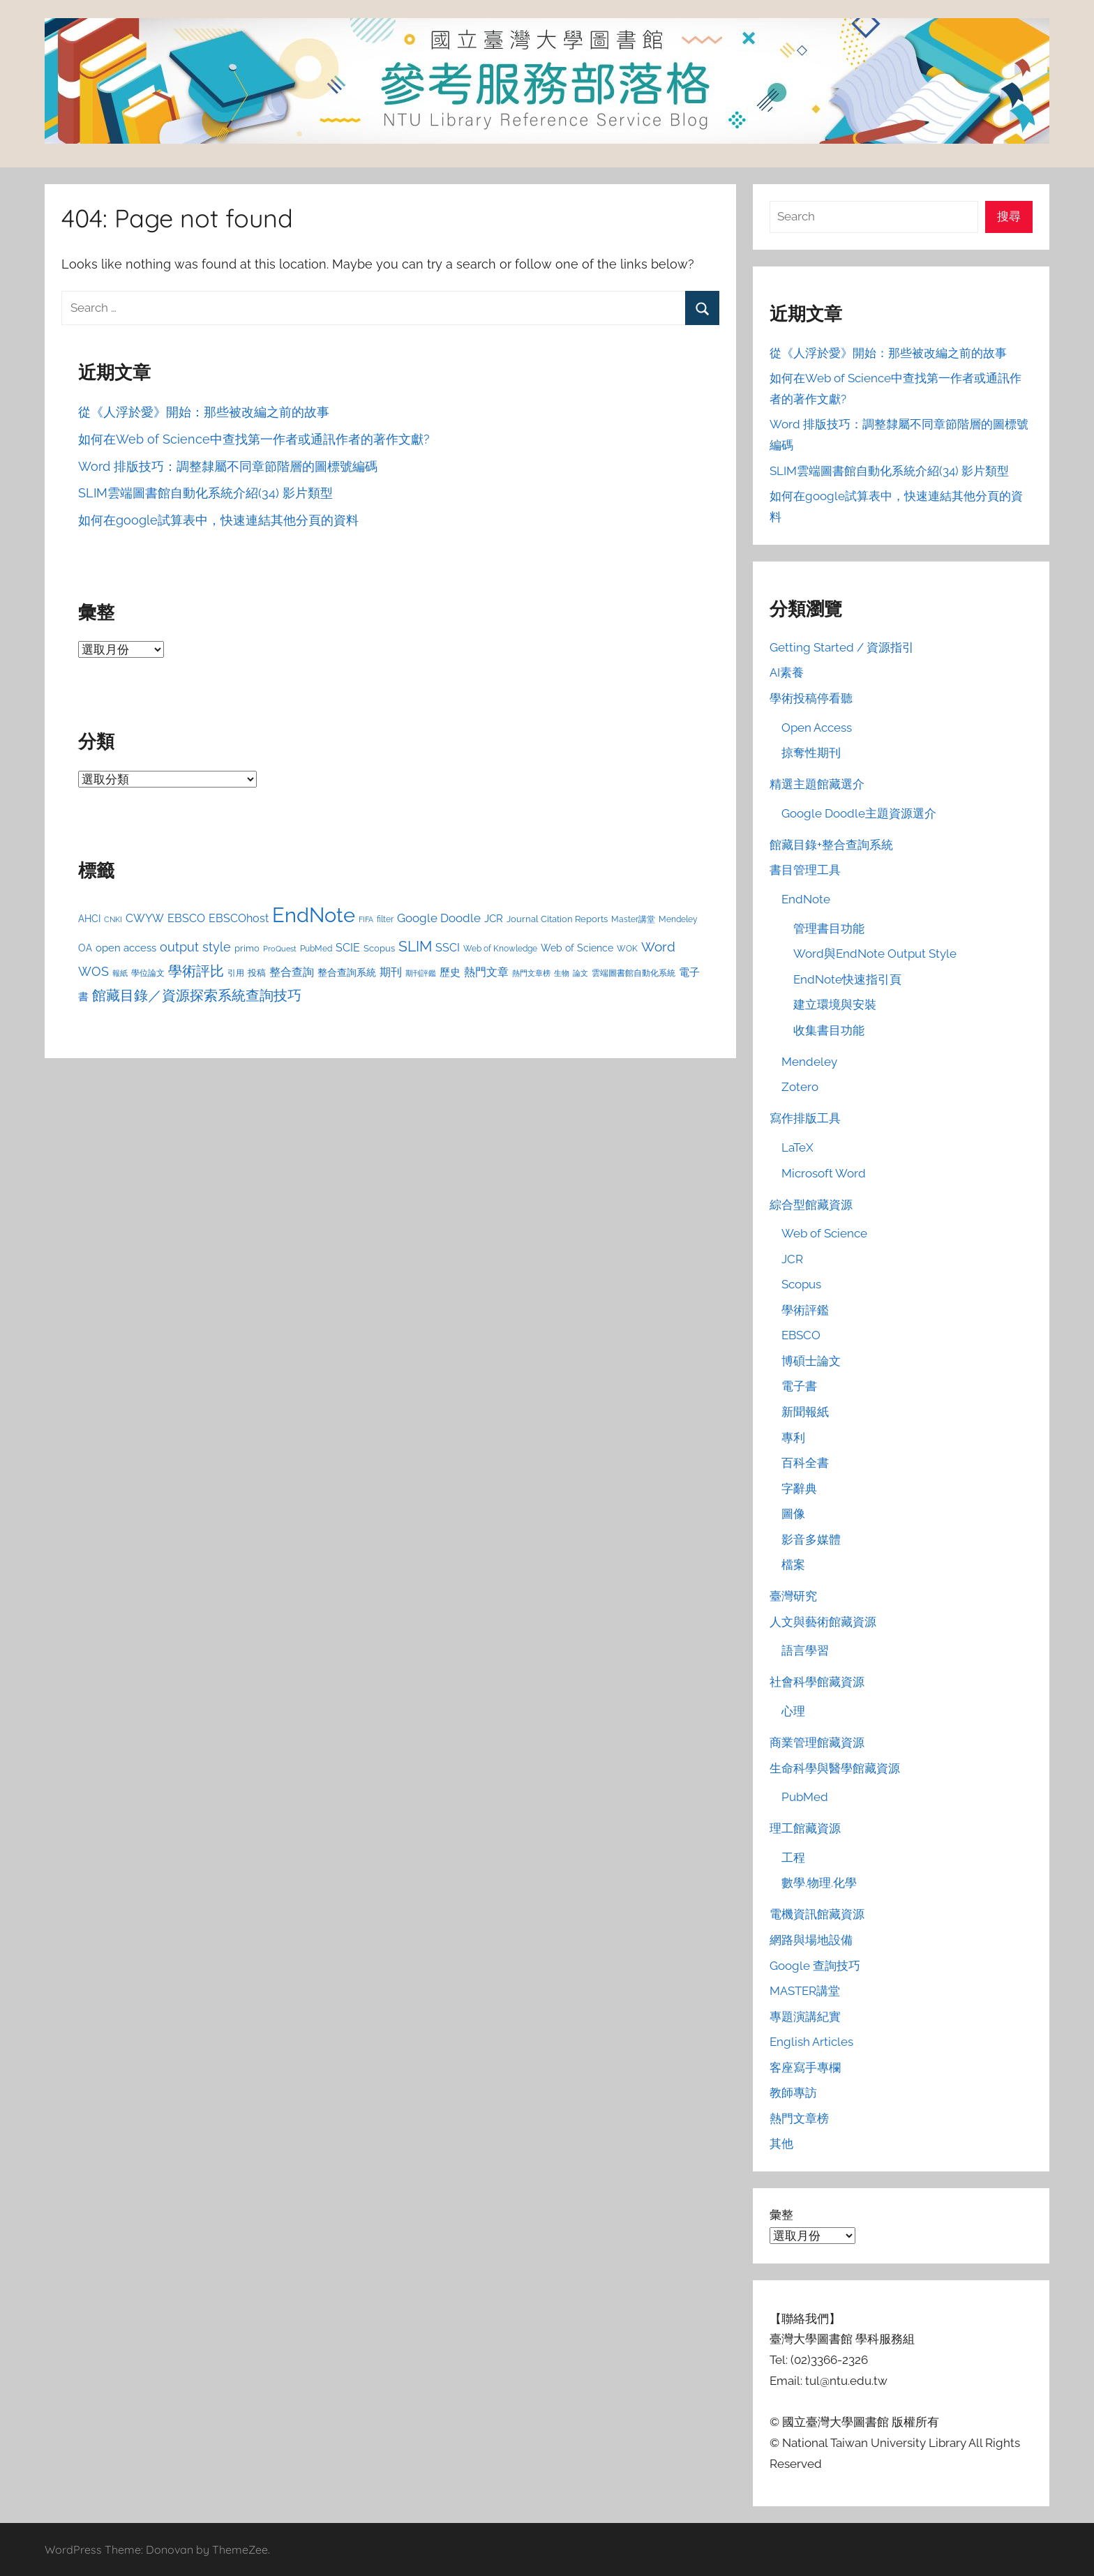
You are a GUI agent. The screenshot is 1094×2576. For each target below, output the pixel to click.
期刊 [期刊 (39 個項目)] (391, 972)
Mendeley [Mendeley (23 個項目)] (678, 919)
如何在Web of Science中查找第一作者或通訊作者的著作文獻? (254, 439)
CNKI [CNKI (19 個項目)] (113, 919)
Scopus (801, 1284)
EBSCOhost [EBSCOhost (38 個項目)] (239, 918)
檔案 (793, 1565)
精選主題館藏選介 (817, 784)
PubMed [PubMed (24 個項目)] (316, 948)
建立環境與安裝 (834, 1004)
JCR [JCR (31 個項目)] (493, 918)
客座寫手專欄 (805, 2067)
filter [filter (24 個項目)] (385, 919)
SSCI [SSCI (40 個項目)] (447, 947)
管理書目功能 (828, 928)
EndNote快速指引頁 (847, 979)
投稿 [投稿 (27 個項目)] (257, 972)
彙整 (781, 2215)
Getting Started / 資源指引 (842, 647)
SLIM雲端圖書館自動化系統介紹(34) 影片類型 (205, 492)
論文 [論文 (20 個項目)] (580, 973)
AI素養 (787, 672)
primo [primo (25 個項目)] (247, 948)
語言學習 (805, 1650)
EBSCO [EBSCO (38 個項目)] (186, 918)
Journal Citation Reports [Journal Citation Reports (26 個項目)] (557, 919)
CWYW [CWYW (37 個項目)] (145, 918)
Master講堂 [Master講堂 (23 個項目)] (633, 919)
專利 (793, 1438)
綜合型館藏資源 (811, 1205)
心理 (793, 1711)
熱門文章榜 (799, 2118)
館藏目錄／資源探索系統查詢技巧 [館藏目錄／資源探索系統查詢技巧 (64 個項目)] (196, 995)
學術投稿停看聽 (811, 698)
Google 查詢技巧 (815, 1966)
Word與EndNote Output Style (875, 954)
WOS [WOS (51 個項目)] (93, 971)
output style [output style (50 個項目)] (195, 947)
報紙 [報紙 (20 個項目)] (120, 973)
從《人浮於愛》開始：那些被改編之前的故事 (203, 412)
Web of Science (824, 1233)
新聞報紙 (805, 1412)
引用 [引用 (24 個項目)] (235, 972)
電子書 (799, 1386)
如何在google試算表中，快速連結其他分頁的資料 (218, 520)
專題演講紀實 (805, 2017)
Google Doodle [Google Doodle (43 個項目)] (439, 918)
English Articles (811, 2042)
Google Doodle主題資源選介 (858, 813)
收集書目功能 (828, 1030)
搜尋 (1009, 216)
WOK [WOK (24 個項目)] (627, 948)
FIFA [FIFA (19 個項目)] (366, 919)
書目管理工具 (805, 870)
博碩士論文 (811, 1361)
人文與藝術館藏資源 (823, 1622)
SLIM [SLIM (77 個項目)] (415, 946)
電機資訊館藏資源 (817, 1914)
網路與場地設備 (811, 1940)
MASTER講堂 (805, 1991)
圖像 (793, 1514)
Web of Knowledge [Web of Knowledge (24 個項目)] (500, 948)
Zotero (799, 1087)
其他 (781, 2144)
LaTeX (797, 1147)
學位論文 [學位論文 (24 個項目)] (148, 972)
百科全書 (805, 1463)
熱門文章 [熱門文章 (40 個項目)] (486, 972)
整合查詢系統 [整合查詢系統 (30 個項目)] (346, 972)
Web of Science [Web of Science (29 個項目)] (577, 948)
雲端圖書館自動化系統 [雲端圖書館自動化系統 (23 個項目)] (633, 973)
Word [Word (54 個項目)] (658, 946)
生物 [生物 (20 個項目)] (561, 973)
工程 (793, 1858)
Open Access (816, 728)
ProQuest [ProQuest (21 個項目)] (280, 949)
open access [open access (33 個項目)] (126, 948)
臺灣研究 (793, 1596)
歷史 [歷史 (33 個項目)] (450, 972)
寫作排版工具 (805, 1118)
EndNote (805, 899)
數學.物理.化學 (819, 1883)
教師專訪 (793, 2093)
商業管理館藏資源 (817, 1742)
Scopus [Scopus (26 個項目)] (379, 948)
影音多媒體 (811, 1539)
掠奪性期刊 (811, 753)
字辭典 (799, 1489)
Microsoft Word (823, 1173)
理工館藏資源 (805, 1828)
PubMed (804, 1797)
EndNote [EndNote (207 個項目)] (313, 915)
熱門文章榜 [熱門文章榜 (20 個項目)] (531, 973)
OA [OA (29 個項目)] (85, 948)
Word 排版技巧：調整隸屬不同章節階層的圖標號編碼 (227, 466)
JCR (792, 1259)
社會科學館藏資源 (817, 1682)
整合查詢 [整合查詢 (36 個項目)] (291, 972)
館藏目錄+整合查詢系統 (831, 845)
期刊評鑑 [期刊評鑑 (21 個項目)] (420, 973)
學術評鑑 (805, 1310)
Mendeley (809, 1062)
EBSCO (800, 1335)
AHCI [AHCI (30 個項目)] (89, 918)
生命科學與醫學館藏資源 (835, 1768)
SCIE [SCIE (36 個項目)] (348, 947)
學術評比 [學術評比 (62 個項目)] (196, 971)
